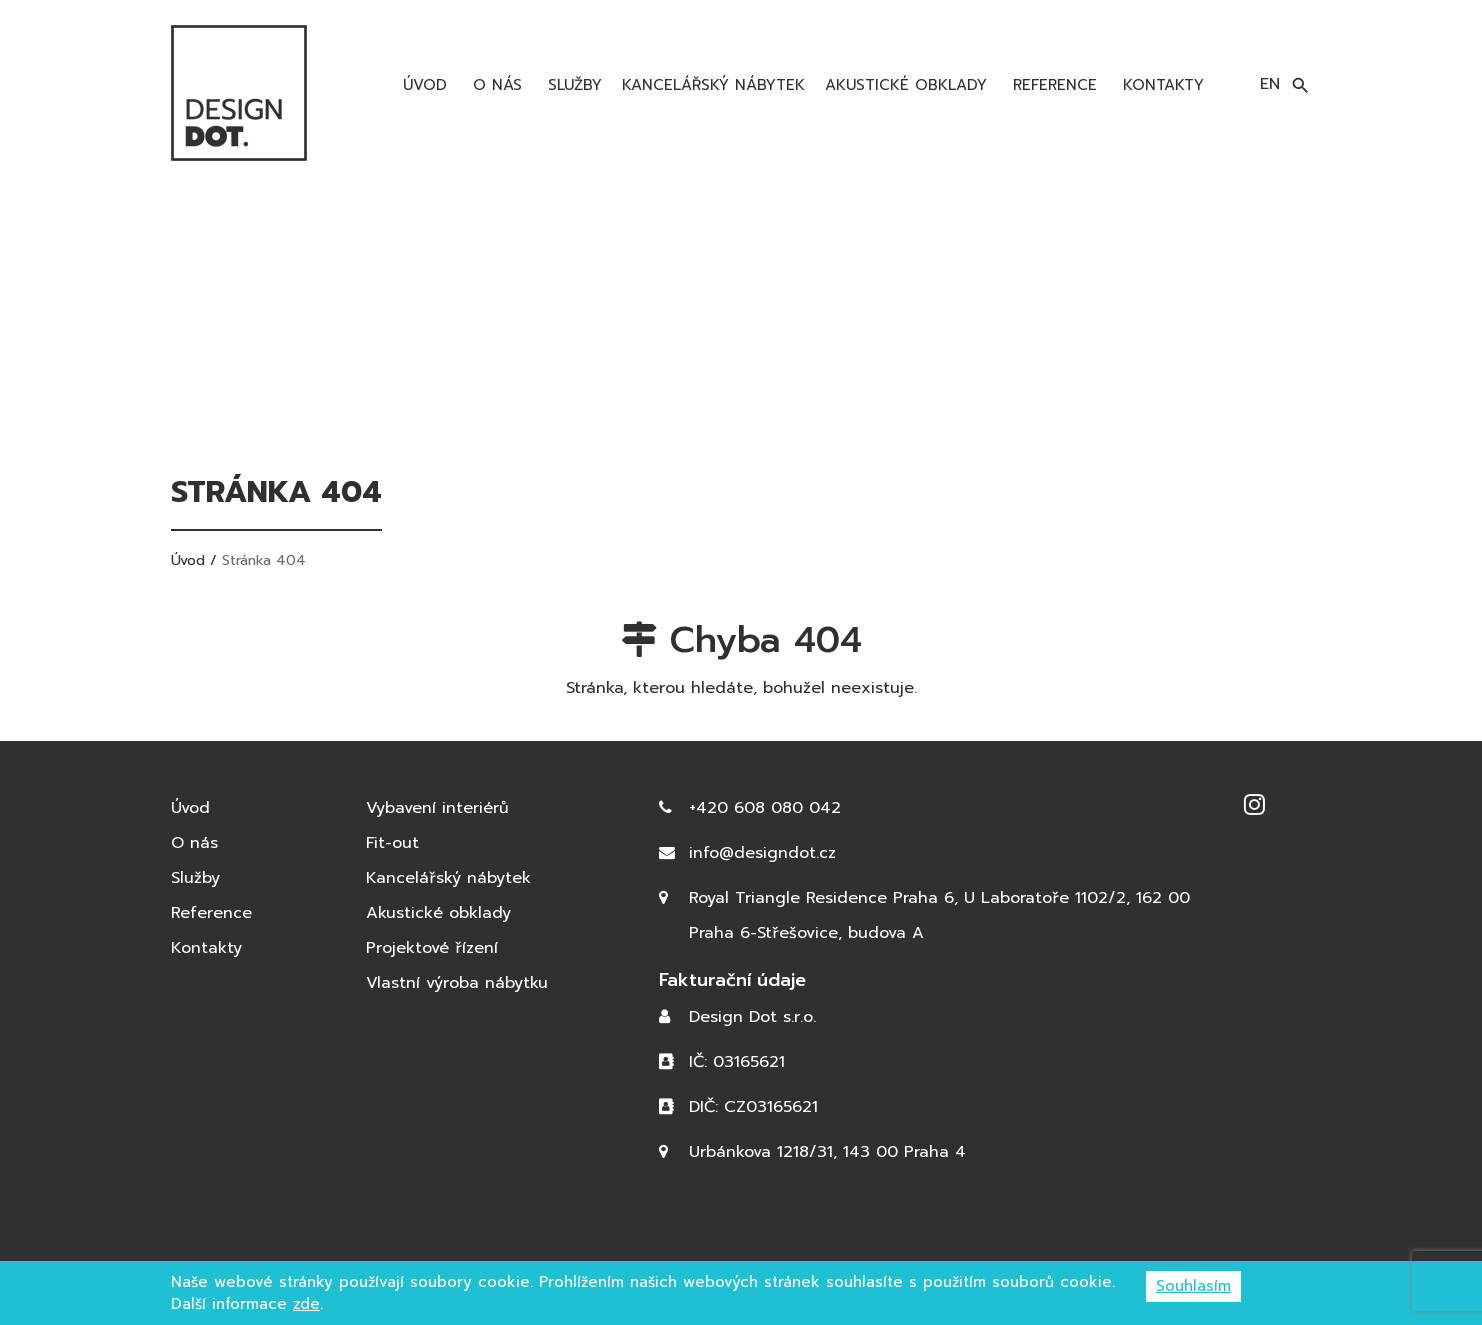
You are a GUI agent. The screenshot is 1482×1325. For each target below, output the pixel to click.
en (1270, 84)
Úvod (422, 85)
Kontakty (1160, 85)
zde (306, 1304)
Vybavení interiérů (437, 808)
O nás (494, 85)
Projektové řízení (432, 948)
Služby (572, 85)
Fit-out (392, 843)
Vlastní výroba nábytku (457, 983)
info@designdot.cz (762, 853)
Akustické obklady (906, 85)
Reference (1052, 85)
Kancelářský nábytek (713, 85)
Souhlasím (1193, 1286)
